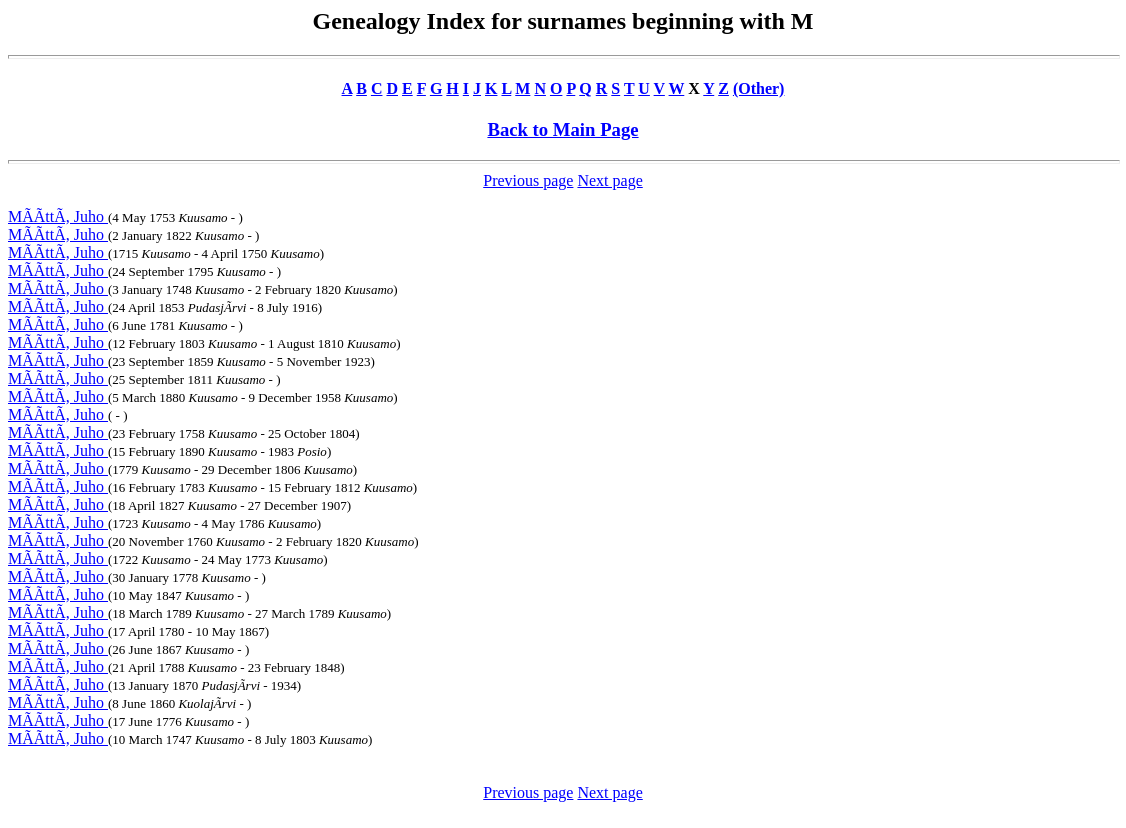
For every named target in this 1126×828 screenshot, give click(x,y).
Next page (609, 180)
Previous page (528, 180)
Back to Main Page (562, 129)
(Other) (759, 88)
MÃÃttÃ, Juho (58, 216)
